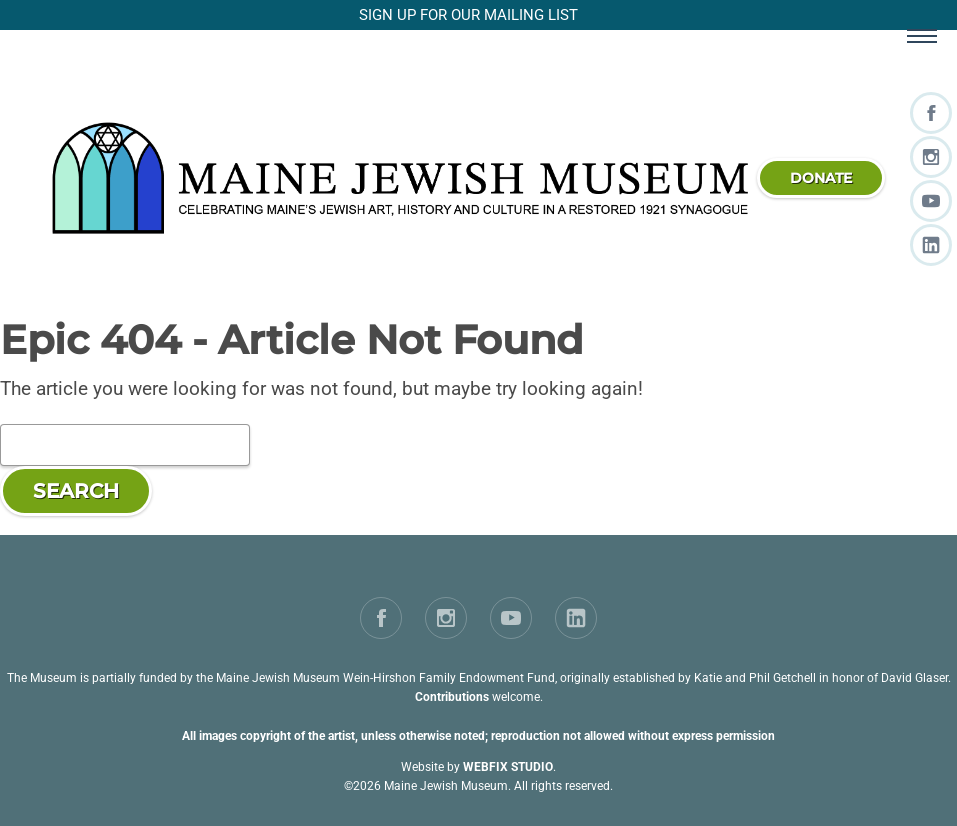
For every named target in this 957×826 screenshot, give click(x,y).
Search (76, 491)
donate (821, 178)
